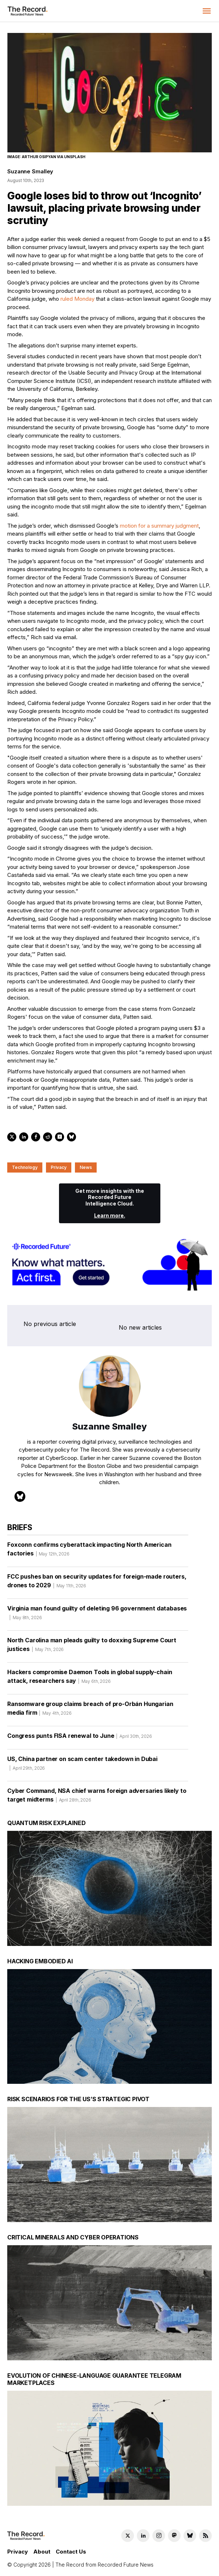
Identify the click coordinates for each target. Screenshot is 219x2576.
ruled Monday (77, 298)
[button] (207, 10)
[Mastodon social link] (174, 2535)
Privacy (59, 1167)
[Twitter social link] (127, 2535)
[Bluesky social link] (190, 2535)
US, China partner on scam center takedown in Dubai (82, 1765)
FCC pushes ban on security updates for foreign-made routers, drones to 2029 (96, 1583)
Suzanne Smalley (30, 171)
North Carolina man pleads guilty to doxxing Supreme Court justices (91, 1647)
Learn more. (109, 1215)
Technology (25, 1167)
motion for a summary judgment (159, 525)
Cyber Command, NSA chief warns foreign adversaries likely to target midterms (96, 1797)
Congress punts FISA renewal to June (79, 1738)
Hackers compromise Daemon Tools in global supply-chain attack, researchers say (89, 1678)
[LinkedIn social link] (143, 2535)
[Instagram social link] (158, 2535)
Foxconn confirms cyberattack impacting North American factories (89, 1551)
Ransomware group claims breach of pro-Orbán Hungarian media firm (90, 1710)
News (86, 1167)
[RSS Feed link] (205, 2535)
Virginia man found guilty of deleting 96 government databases (97, 1615)
